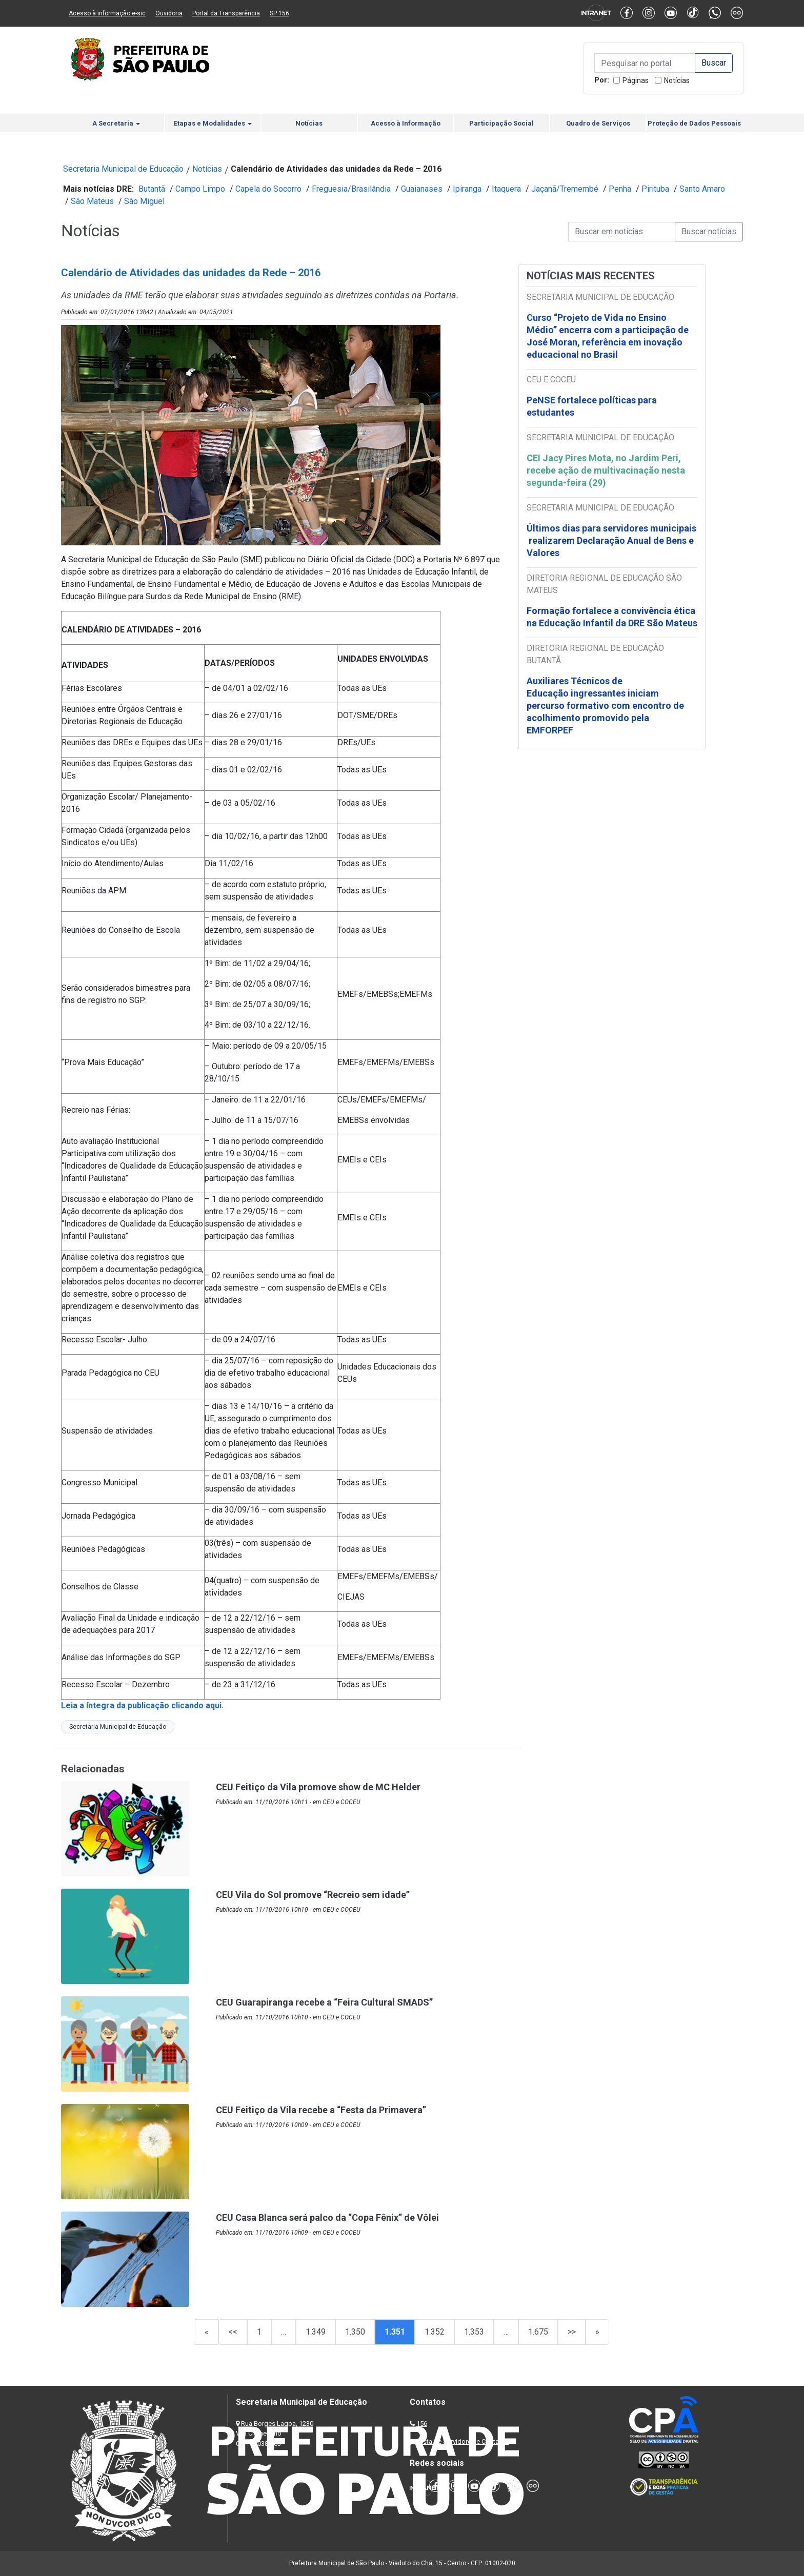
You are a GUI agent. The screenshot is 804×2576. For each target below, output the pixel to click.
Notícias (677, 80)
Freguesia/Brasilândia (351, 189)
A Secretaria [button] (116, 123)
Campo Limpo (200, 189)
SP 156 (279, 13)
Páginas (635, 80)
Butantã (151, 189)
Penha (620, 189)
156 (421, 2423)
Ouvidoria (169, 13)
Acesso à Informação (405, 123)
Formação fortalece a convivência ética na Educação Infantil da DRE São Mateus (612, 616)
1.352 (435, 2332)
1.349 (316, 2332)
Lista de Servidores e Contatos (463, 2441)
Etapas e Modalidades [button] (213, 123)
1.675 (538, 2332)
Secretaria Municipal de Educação (123, 169)
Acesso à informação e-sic (107, 13)
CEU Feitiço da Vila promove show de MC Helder (318, 1787)
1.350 (355, 2332)
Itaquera (506, 189)
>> (572, 2332)
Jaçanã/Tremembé (564, 189)
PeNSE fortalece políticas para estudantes (592, 406)
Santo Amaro (702, 189)
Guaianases (422, 189)
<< (232, 2332)
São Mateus (92, 201)
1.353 (474, 2332)
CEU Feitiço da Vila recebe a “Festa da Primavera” (321, 2109)
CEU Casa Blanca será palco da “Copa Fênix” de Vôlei (327, 2217)
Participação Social (501, 123)
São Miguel (144, 201)
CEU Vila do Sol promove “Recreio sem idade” (313, 1894)
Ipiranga (467, 189)
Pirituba (655, 189)
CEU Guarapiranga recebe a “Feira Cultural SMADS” (324, 2002)
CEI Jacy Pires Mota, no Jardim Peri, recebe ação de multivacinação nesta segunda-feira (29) (606, 470)
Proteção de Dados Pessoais (694, 123)
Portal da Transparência (226, 13)
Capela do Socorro (268, 189)
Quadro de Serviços (598, 123)
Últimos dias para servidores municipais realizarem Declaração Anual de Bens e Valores (611, 540)
